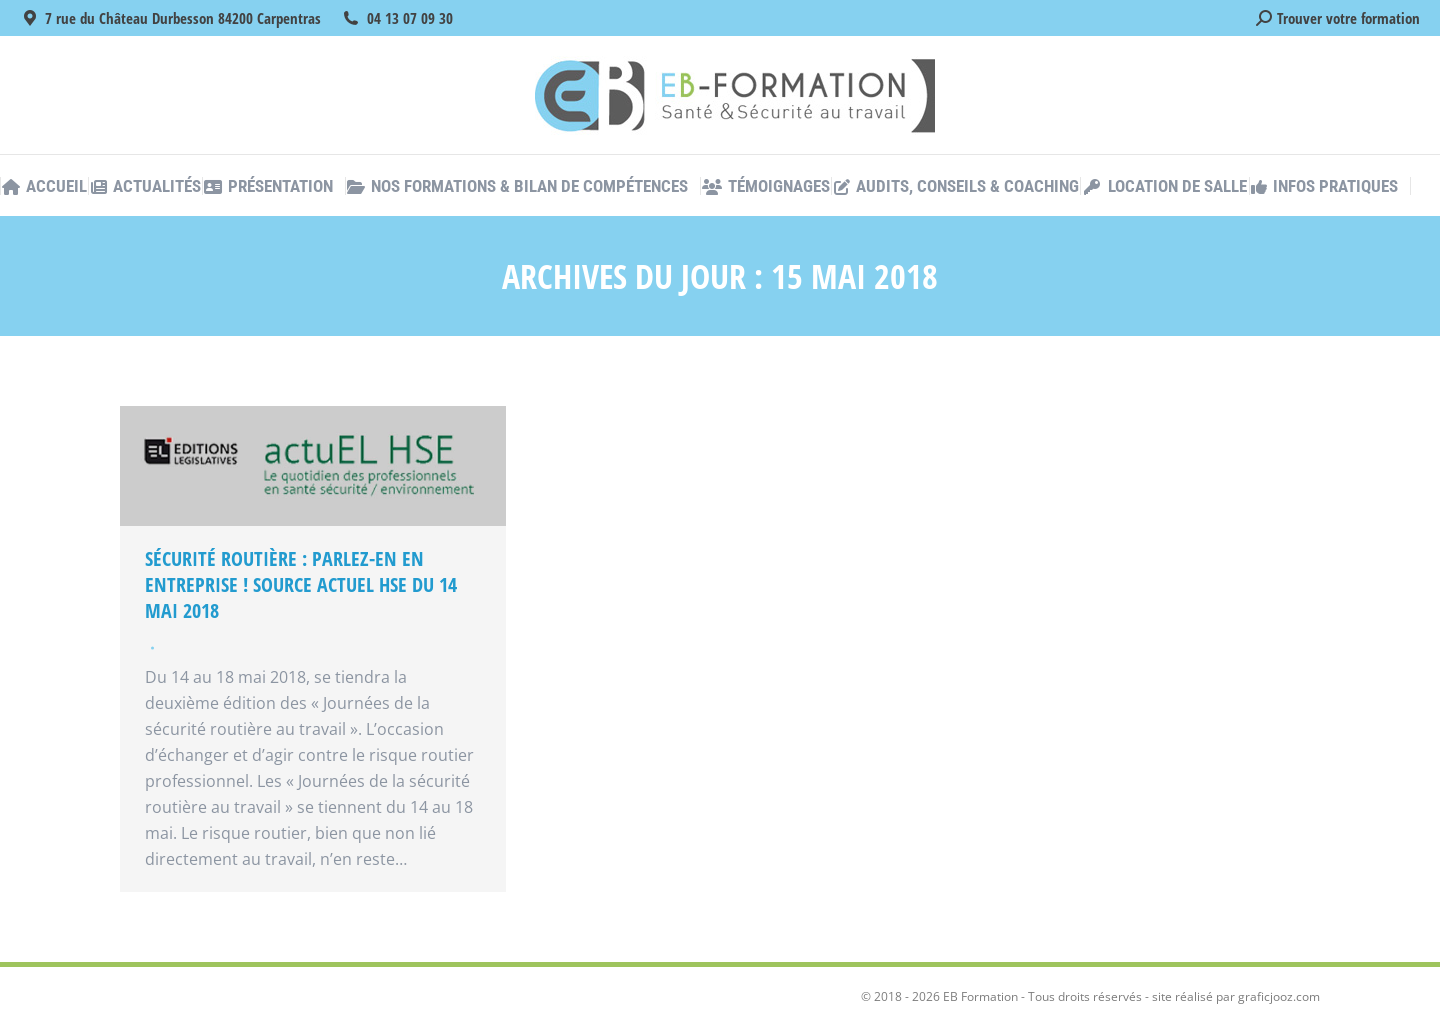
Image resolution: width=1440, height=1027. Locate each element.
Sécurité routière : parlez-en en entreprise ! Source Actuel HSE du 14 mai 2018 (301, 584)
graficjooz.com (1279, 996)
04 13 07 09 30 (410, 18)
